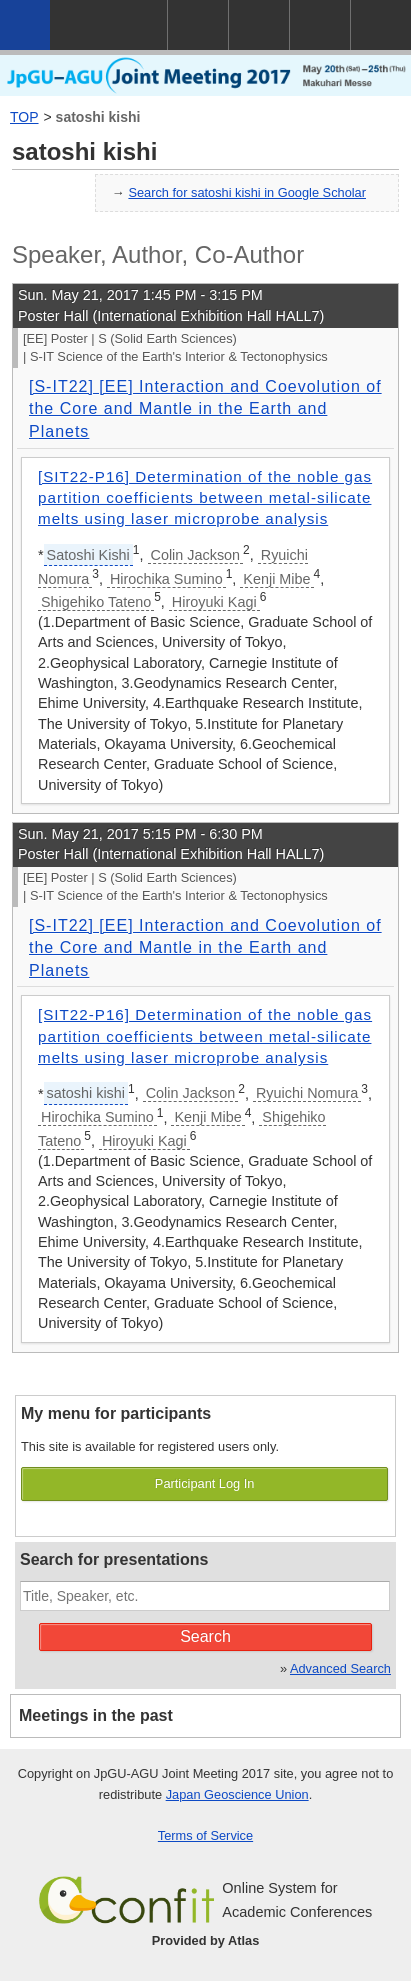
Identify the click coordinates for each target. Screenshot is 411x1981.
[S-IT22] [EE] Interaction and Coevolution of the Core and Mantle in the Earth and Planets (205, 409)
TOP (24, 117)
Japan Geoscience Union (237, 1794)
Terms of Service (205, 1835)
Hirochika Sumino (166, 579)
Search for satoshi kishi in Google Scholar (247, 192)
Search (205, 1636)
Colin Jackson (196, 555)
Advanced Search (340, 1668)
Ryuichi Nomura (307, 1093)
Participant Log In (205, 1483)
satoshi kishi (98, 117)
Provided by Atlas (206, 1940)
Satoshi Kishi (88, 555)
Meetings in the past (96, 1715)
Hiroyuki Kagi (214, 602)
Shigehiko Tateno (96, 602)
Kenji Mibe (276, 579)
